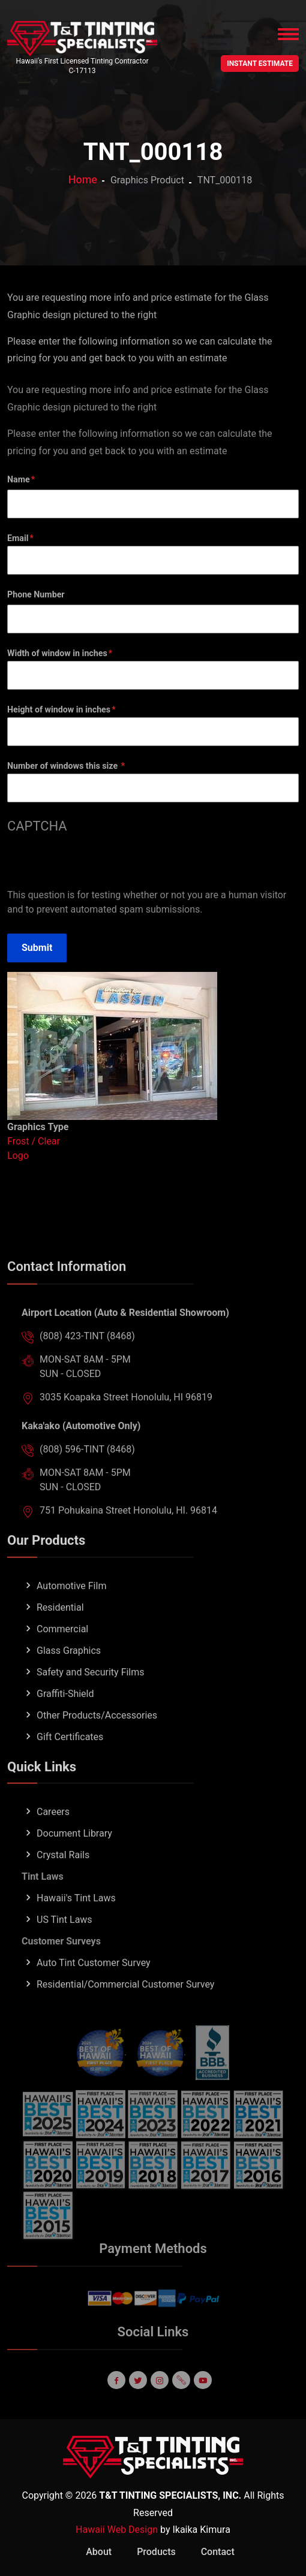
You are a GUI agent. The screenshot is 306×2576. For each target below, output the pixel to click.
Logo (18, 1155)
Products (156, 2551)
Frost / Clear (33, 1141)
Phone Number (36, 594)
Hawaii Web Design (117, 2529)
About (99, 2551)
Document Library (74, 1852)
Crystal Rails (63, 1874)
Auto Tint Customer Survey (94, 1982)
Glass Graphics (69, 1669)
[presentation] (98, 864)
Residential (60, 1626)
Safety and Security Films (91, 1691)
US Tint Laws (64, 1938)
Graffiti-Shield (65, 1713)
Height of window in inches (58, 709)
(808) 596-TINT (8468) (87, 1469)
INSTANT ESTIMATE (260, 63)
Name (18, 479)
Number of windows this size (63, 766)
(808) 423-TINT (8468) (87, 1355)
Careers (53, 1831)
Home (82, 179)
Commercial (62, 1648)
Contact (218, 2551)
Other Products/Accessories (97, 1734)
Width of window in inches (57, 653)
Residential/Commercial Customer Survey (125, 2003)
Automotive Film (71, 1605)
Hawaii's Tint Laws (76, 1917)
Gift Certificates (70, 1756)
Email (17, 538)
